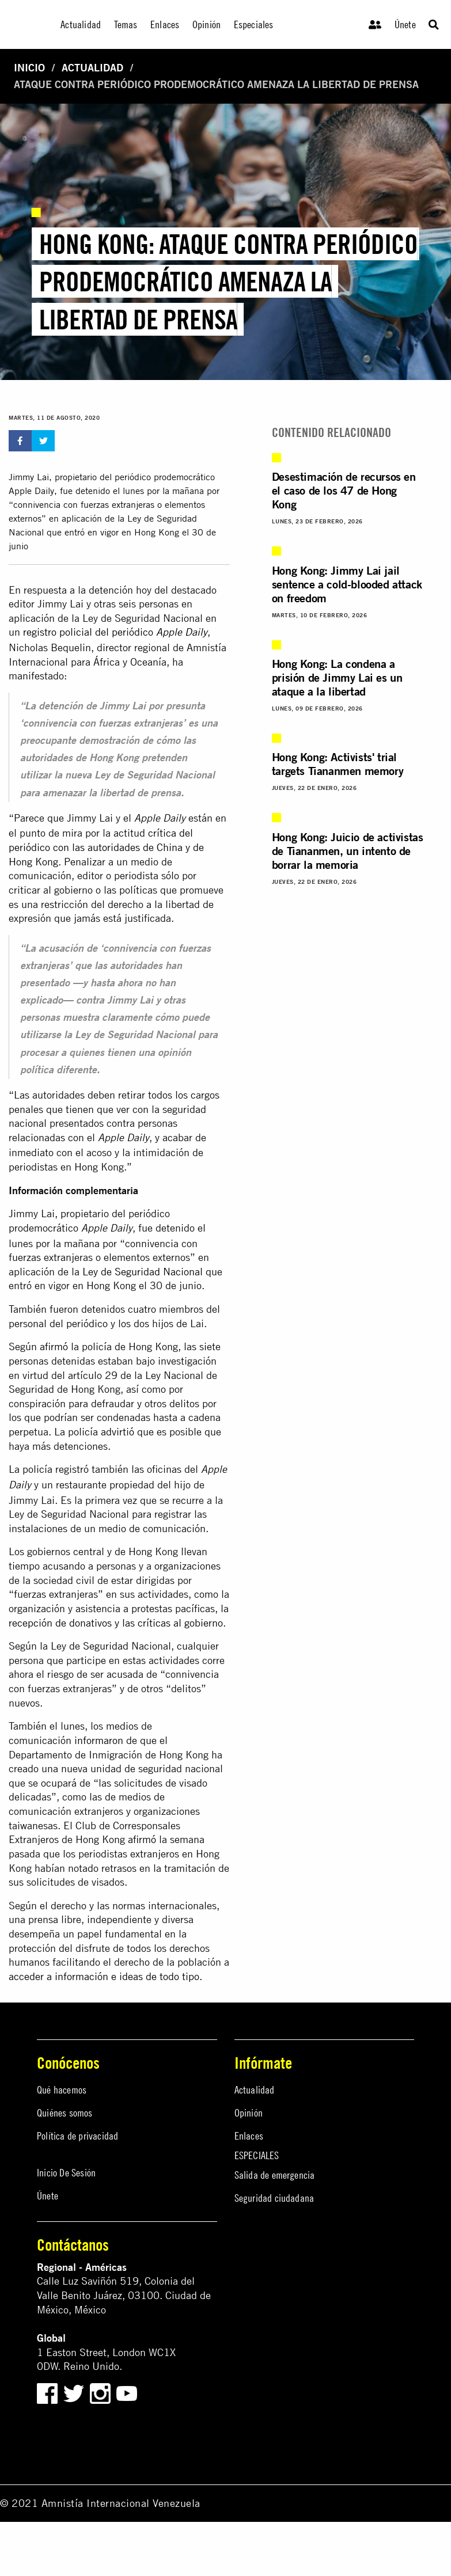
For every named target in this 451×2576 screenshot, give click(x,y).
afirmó (54, 1346)
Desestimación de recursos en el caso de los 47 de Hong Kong (344, 490)
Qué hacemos (61, 2090)
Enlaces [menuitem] (164, 24)
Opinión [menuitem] (206, 24)
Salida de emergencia (274, 2175)
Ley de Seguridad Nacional (142, 1272)
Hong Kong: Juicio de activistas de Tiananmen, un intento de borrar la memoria (347, 851)
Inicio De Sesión (66, 2173)
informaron (98, 1740)
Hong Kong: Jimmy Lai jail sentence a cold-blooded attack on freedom (347, 584)
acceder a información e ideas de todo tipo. (105, 1976)
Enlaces (248, 2136)
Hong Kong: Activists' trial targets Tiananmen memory (337, 764)
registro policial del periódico (115, 632)
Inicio (29, 68)
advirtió (117, 1432)
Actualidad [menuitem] (80, 24)
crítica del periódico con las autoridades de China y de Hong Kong (106, 847)
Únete (405, 24)
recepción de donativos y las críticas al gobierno (116, 1623)
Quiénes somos (65, 2113)
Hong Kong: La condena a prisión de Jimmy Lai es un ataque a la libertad (337, 677)
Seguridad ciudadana (274, 2198)
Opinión (248, 2113)
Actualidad (92, 68)
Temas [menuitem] (126, 24)
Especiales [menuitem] (254, 24)
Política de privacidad (77, 2136)
